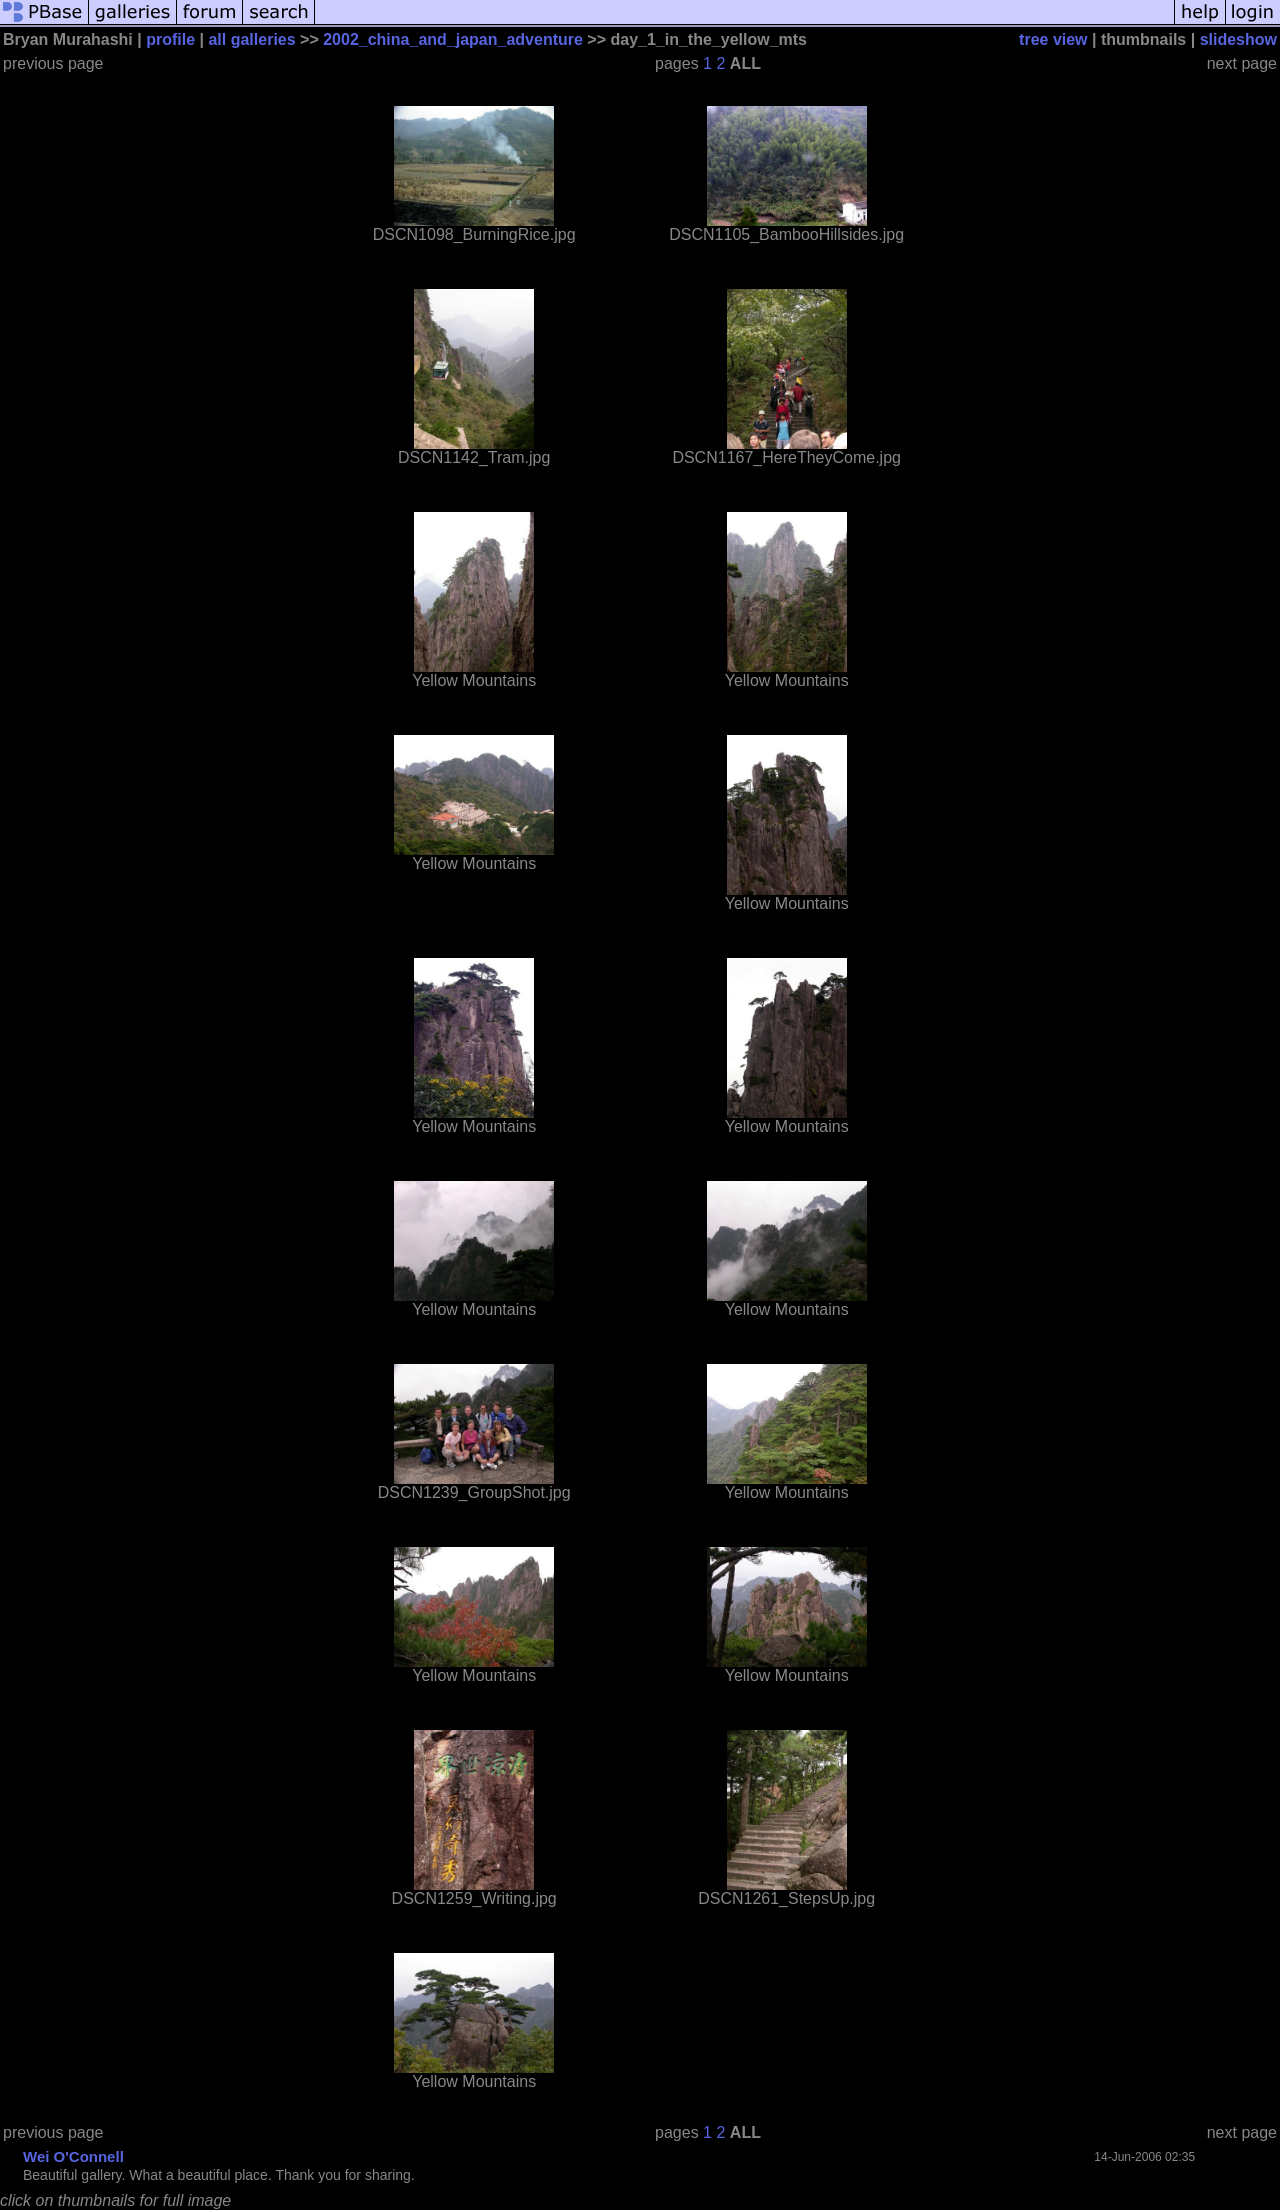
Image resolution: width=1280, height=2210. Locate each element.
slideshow (1238, 39)
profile (170, 39)
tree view (1053, 39)
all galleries (251, 39)
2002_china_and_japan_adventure (453, 39)
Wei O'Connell (73, 2156)
